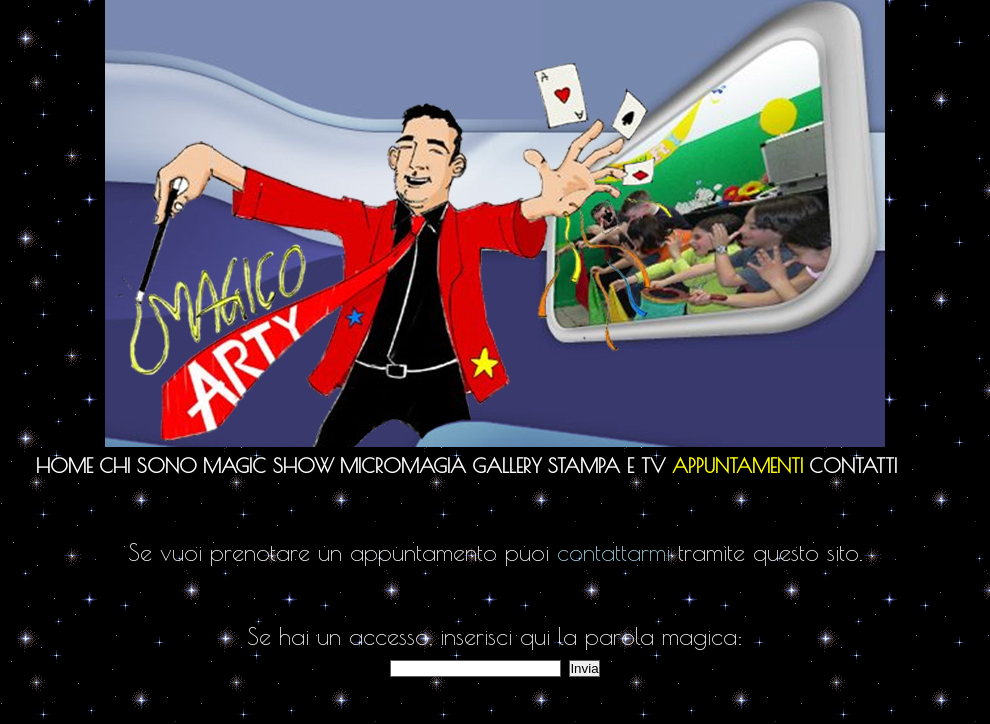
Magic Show (268, 465)
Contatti (853, 465)
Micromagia (403, 465)
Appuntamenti (737, 465)
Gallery (507, 465)
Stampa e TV (607, 465)
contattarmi (613, 552)
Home (64, 465)
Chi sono (148, 465)
